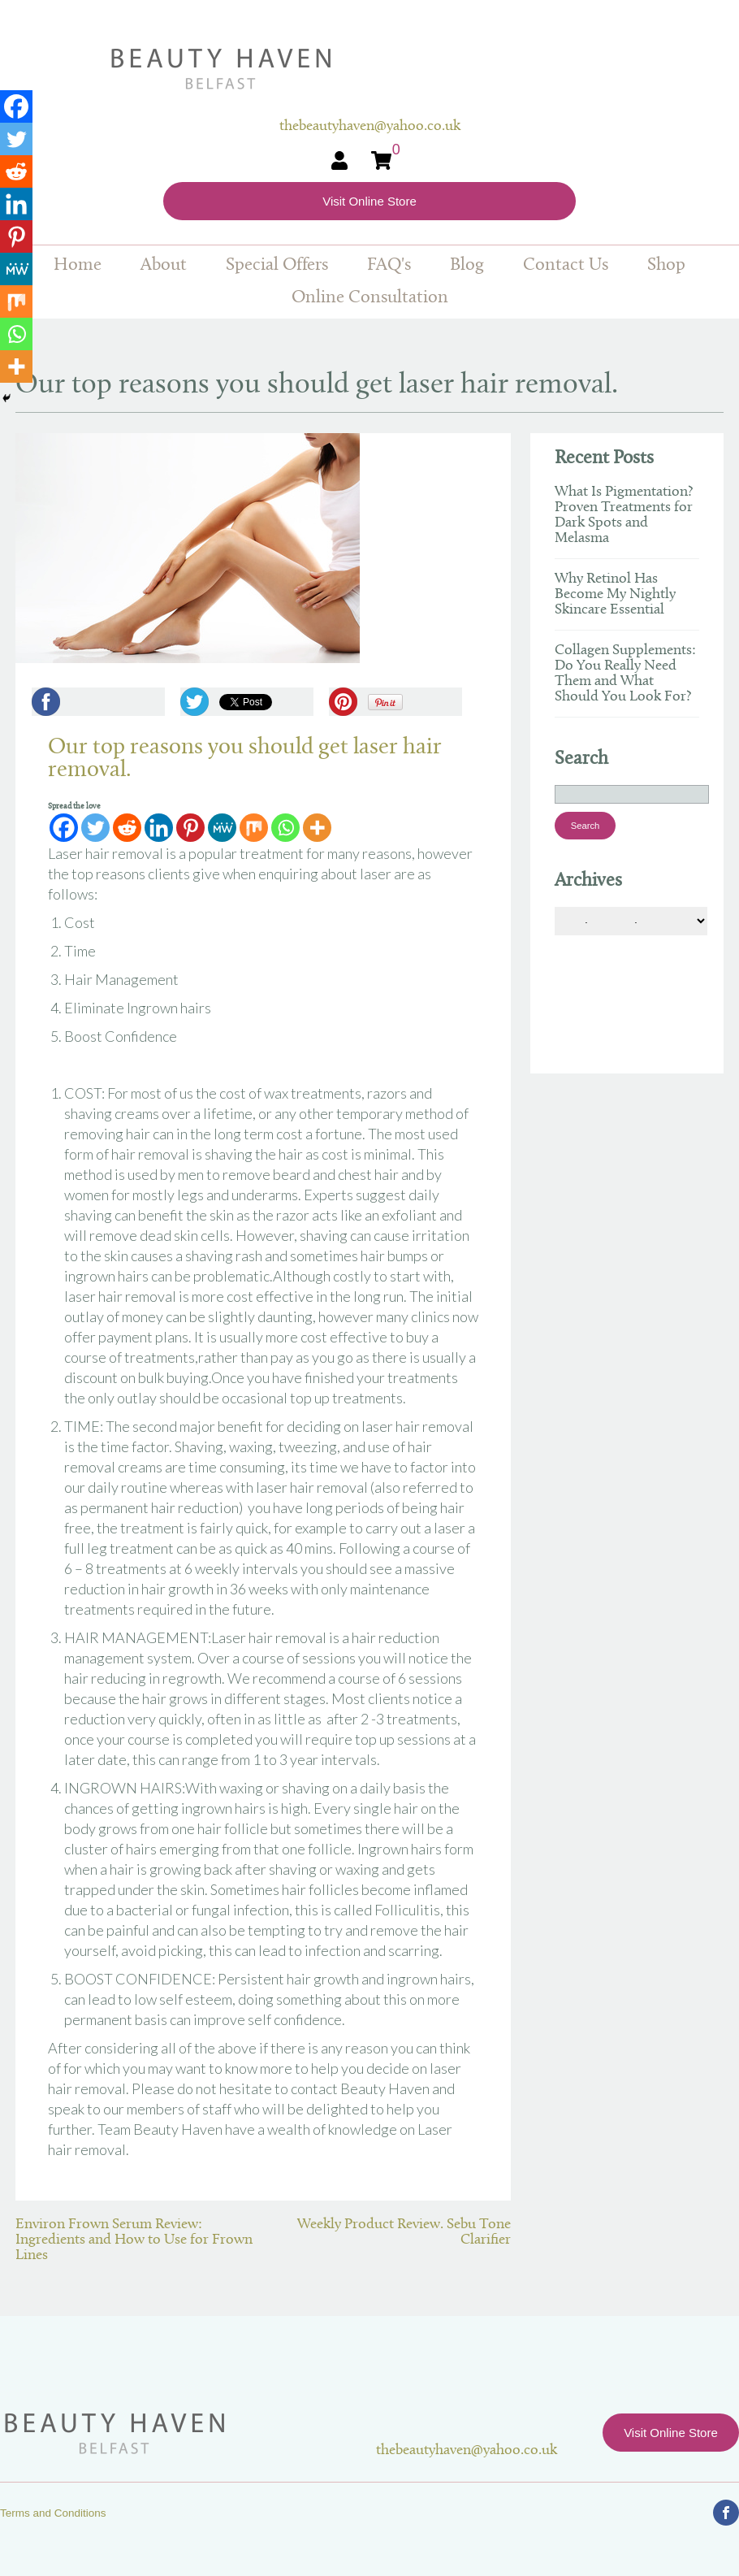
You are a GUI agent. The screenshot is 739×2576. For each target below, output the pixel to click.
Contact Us (565, 265)
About (163, 265)
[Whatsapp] (285, 827)
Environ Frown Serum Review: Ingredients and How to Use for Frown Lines (134, 2240)
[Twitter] (95, 827)
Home (78, 265)
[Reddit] (127, 827)
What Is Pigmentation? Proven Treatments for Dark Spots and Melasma (624, 515)
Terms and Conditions (53, 2513)
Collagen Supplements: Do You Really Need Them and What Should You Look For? (625, 674)
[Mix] (254, 827)
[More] (317, 827)
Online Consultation (370, 297)
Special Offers (277, 265)
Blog (467, 265)
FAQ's (389, 265)
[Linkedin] (159, 827)
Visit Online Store (369, 201)
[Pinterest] (190, 827)
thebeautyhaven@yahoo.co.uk (466, 2450)
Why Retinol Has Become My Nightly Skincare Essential (615, 594)
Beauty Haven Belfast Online (370, 69)
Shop (666, 265)
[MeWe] (222, 827)
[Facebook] (64, 827)
